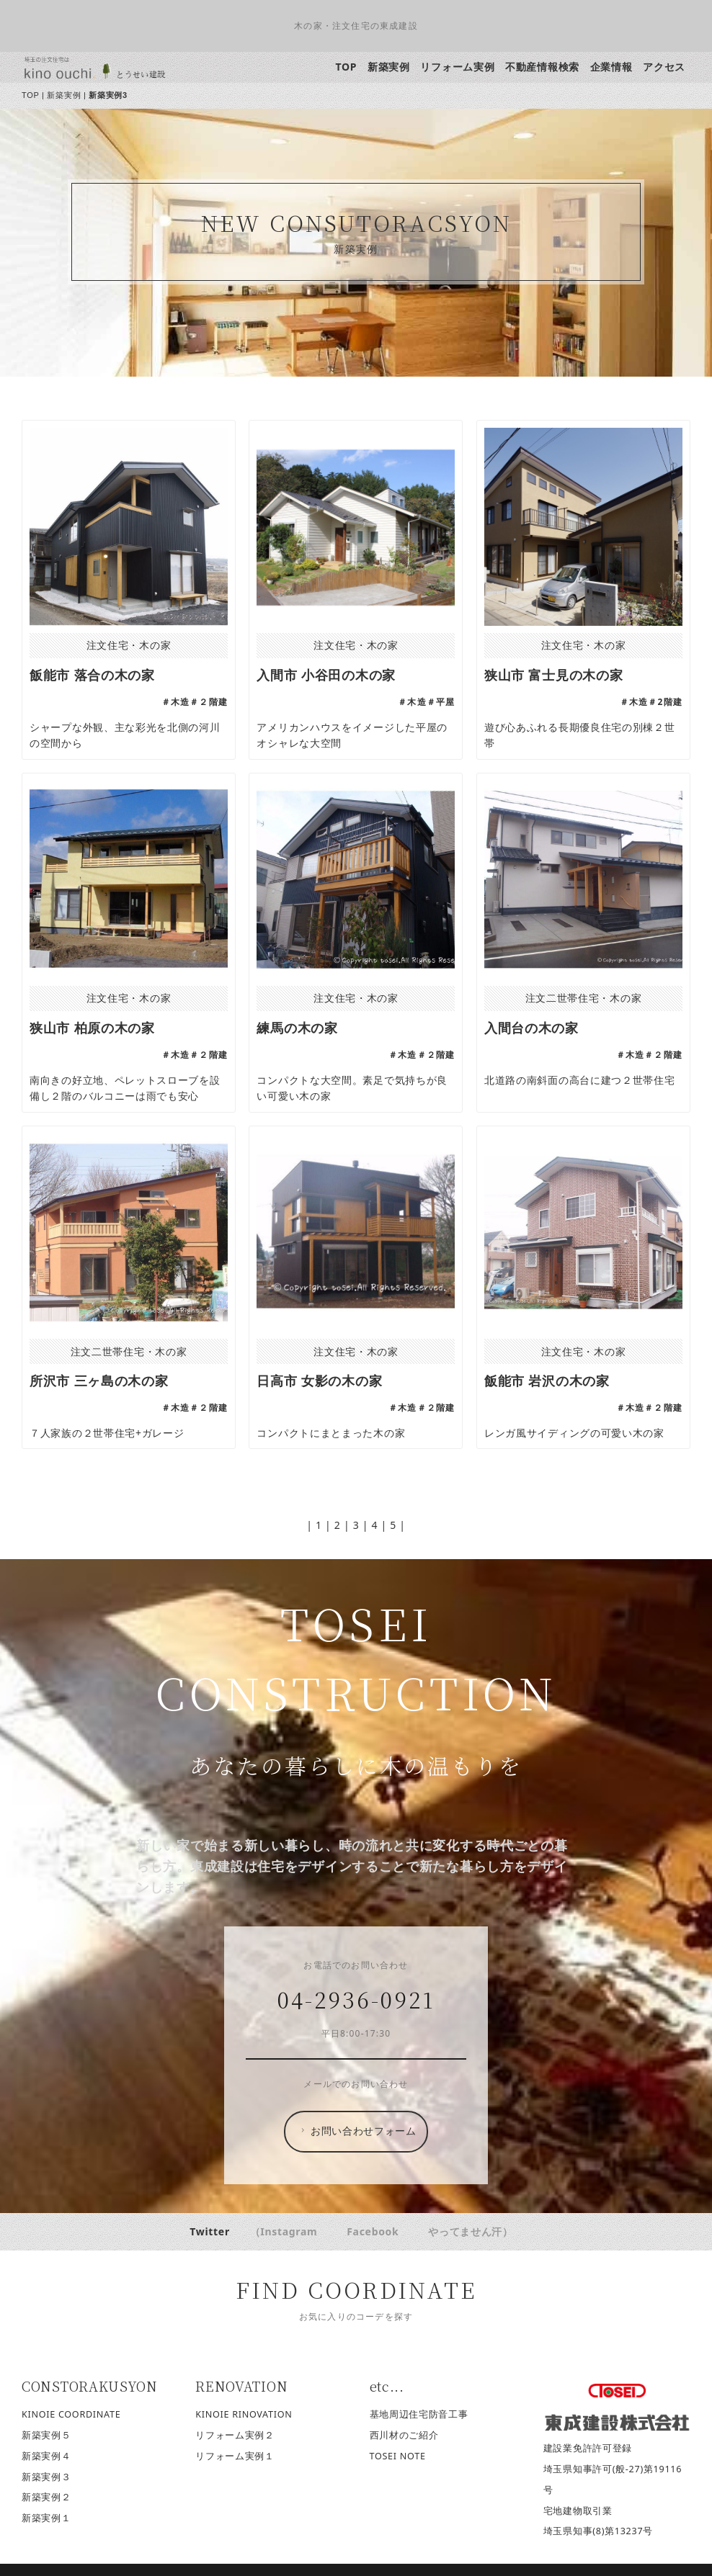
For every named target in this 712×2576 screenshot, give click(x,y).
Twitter (210, 2231)
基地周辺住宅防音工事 (419, 2414)
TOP (346, 66)
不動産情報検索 (543, 66)
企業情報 (611, 66)
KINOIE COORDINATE (71, 2414)
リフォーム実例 (458, 66)
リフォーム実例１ (235, 2456)
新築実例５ (47, 2435)
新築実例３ (47, 2477)
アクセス (665, 66)
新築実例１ (47, 2518)
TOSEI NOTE (398, 2456)
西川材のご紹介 (404, 2435)
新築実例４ (47, 2456)
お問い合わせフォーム (357, 2131)
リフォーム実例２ (235, 2435)
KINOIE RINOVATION (244, 2414)
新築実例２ (47, 2497)
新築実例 (389, 66)
